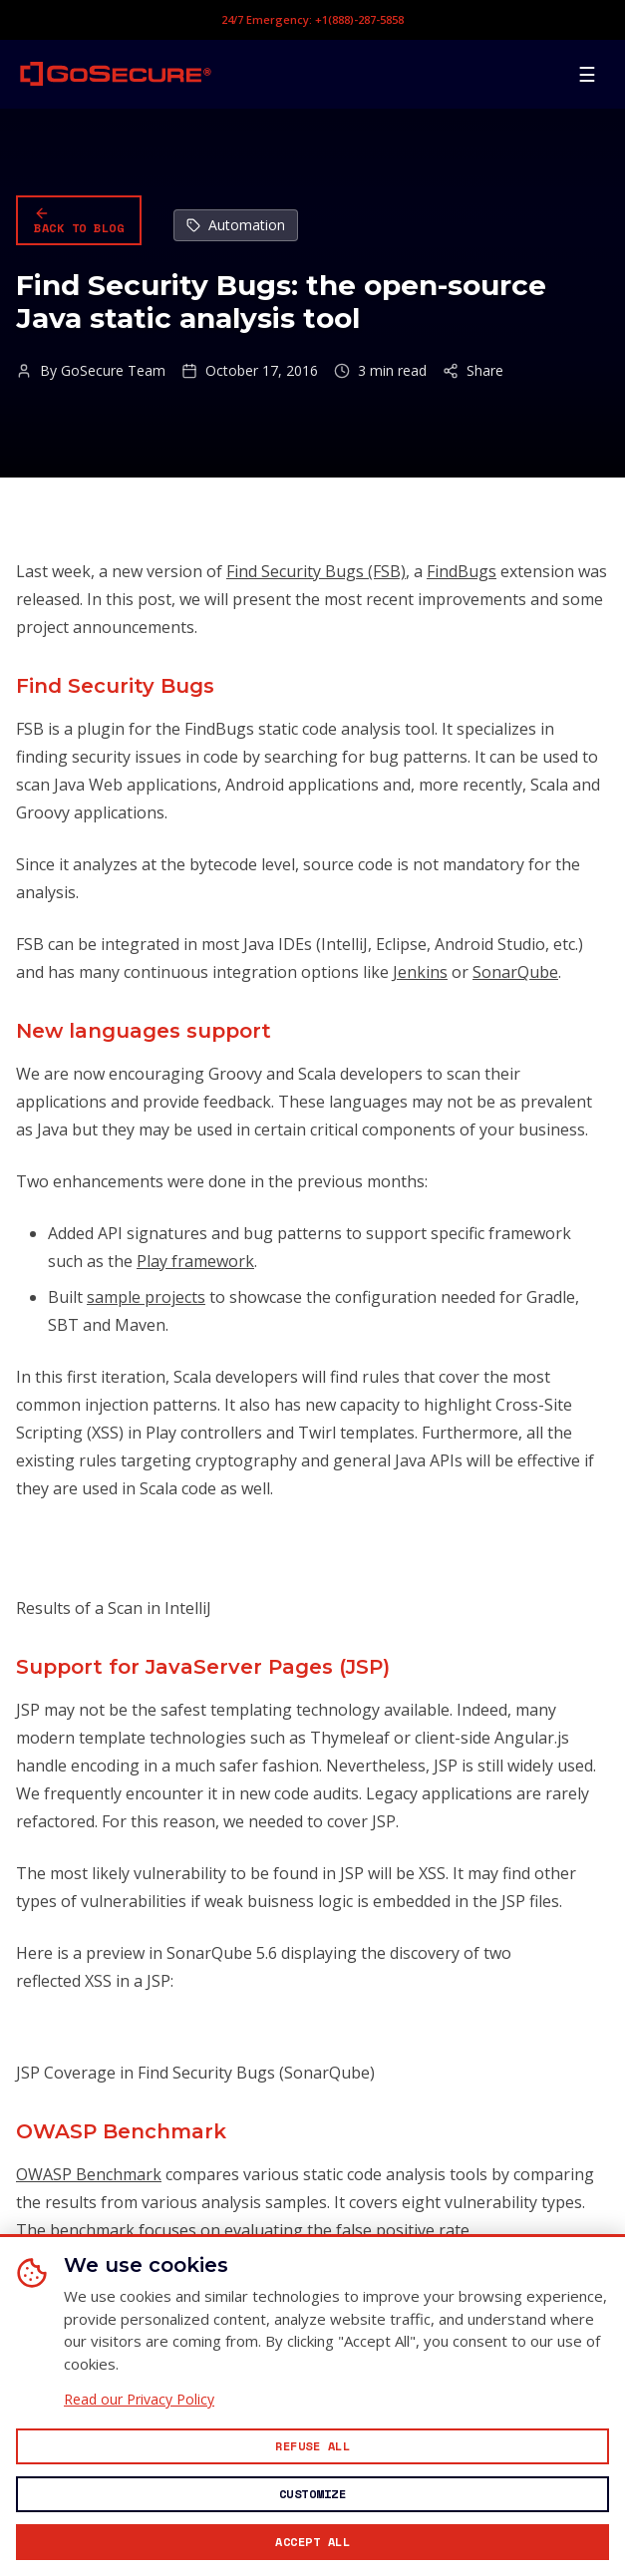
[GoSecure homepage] (115, 74)
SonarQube (515, 972)
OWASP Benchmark (88, 2174)
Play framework (195, 1261)
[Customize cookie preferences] (312, 2494)
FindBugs (461, 571)
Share (473, 371)
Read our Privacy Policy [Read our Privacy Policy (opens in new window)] (139, 2400)
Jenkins (420, 972)
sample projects (146, 1297)
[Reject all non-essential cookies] (312, 2446)
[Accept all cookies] (312, 2542)
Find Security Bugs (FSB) (316, 571)
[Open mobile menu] (587, 74)
